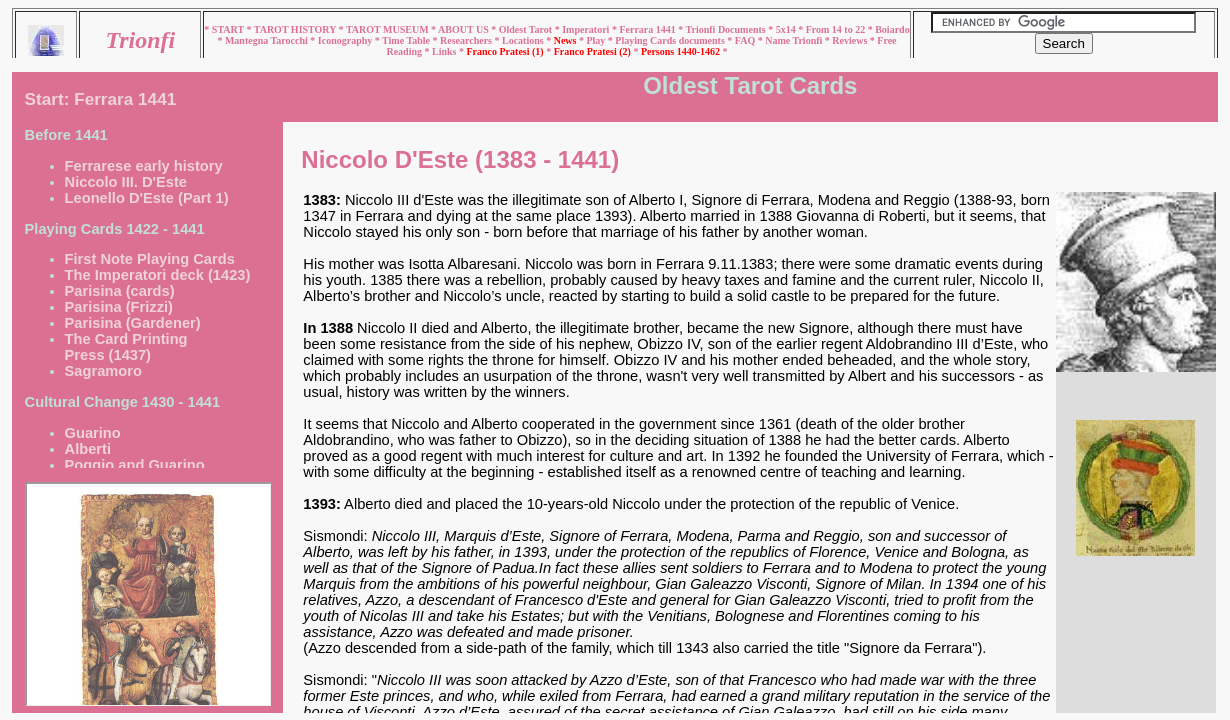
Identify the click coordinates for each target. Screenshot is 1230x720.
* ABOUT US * (463, 29)
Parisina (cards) (120, 291)
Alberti (88, 449)
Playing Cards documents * (674, 40)
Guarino (93, 433)
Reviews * (854, 40)
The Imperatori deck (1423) (158, 275)
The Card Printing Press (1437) (126, 347)
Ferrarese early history (144, 166)
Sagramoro (103, 371)
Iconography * (350, 40)
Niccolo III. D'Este (126, 182)
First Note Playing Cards (150, 259)
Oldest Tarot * (530, 29)
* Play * (597, 40)
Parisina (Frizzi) (119, 307)
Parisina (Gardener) (133, 323)
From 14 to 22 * (841, 29)
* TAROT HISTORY (292, 29)
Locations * (528, 40)
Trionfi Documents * (731, 29)
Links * (449, 51)
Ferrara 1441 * (652, 29)
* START (225, 29)
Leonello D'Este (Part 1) (147, 198)
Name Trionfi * (798, 40)
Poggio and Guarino (135, 465)
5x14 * (791, 29)
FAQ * (750, 40)
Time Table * (411, 40)
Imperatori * (590, 29)
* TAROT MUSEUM (385, 29)
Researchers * (471, 40)
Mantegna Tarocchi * (271, 40)
